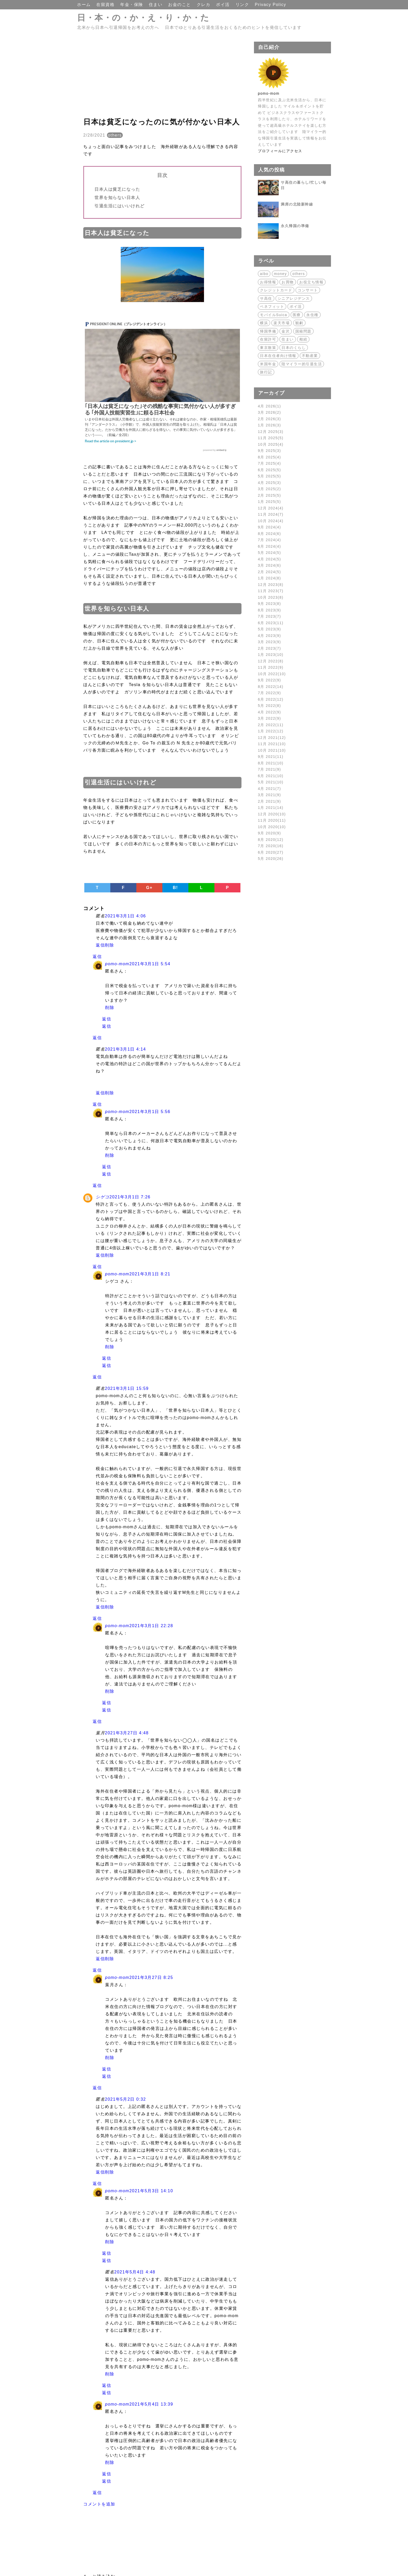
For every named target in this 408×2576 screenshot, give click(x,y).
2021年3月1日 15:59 (127, 1388)
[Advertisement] (162, 78)
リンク (243, 4)
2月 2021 (269, 801)
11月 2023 (270, 591)
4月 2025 (269, 483)
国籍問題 (303, 331)
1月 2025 (269, 502)
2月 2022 (270, 725)
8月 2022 (270, 687)
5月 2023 (269, 629)
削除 (109, 945)
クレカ (204, 4)
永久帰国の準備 (295, 226)
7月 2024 (269, 540)
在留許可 (268, 339)
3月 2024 (269, 565)
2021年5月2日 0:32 (125, 2099)
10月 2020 (272, 827)
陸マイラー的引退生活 (302, 364)
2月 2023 (269, 648)
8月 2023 (269, 610)
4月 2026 (269, 406)
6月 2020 (270, 852)
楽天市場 (281, 323)
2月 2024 (269, 572)
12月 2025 (270, 432)
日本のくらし (294, 348)
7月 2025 (269, 463)
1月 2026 (269, 425)
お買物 (288, 282)
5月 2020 (270, 858)
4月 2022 (269, 712)
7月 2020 (270, 846)
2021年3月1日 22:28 (151, 1625)
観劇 (299, 323)
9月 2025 (269, 451)
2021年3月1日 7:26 (130, 1197)
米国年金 (268, 364)
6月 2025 (269, 470)
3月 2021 (269, 795)
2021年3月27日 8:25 (151, 1977)
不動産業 (310, 356)
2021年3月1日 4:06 (125, 916)
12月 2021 (272, 738)
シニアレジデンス (294, 298)
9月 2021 (270, 757)
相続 (303, 339)
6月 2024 (269, 546)
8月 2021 (270, 763)
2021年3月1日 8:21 (149, 1274)
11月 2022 (270, 667)
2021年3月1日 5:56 (149, 1111)
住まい (156, 4)
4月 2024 (269, 559)
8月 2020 (270, 840)
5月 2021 (270, 782)
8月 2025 (269, 457)
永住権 (312, 315)
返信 (100, 945)
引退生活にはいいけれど (119, 206)
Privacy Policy (270, 4)
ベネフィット (272, 306)
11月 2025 (270, 438)
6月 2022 (270, 699)
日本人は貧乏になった (117, 189)
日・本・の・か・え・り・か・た (143, 17)
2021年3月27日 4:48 (127, 1733)
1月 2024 (269, 578)
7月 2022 (269, 693)
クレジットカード (276, 290)
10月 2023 (270, 597)
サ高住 (266, 298)
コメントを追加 (99, 2504)
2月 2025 (269, 495)
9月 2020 (269, 833)
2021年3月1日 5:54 (149, 964)
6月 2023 (270, 623)
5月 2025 (269, 476)
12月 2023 (270, 585)
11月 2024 (270, 514)
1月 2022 (270, 731)
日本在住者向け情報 (278, 356)
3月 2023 (269, 642)
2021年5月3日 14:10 (151, 2191)
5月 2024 (269, 553)
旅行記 (266, 372)
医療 (297, 315)
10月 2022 (272, 674)
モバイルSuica (273, 315)
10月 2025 (270, 444)
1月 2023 (270, 655)
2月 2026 (269, 419)
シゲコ (103, 1197)
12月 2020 (272, 814)
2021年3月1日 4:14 (125, 1049)
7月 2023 (269, 616)
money (280, 274)
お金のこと (180, 4)
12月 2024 (270, 508)
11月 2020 (272, 820)
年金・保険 (132, 4)
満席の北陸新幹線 (297, 204)
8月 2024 (269, 534)
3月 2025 (269, 489)
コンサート (308, 290)
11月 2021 (272, 744)
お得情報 (268, 282)
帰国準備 (268, 331)
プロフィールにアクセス (280, 151)
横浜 (264, 323)
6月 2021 (270, 776)
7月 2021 (269, 769)
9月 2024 (269, 527)
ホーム (84, 4)
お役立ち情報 (311, 282)
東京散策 (268, 348)
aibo (264, 274)
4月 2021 (269, 789)
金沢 (286, 331)
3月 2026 (269, 412)
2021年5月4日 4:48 (134, 2272)
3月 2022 (269, 718)
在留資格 (106, 4)
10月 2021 (272, 750)
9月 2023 (269, 604)
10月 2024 (270, 521)
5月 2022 (269, 706)
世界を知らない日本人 (117, 197)
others (115, 135)
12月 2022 (270, 661)
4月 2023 (269, 636)
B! (175, 887)
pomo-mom (117, 964)
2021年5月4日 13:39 (151, 2404)
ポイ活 (223, 4)
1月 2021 (270, 808)
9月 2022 (269, 680)
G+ (149, 887)
